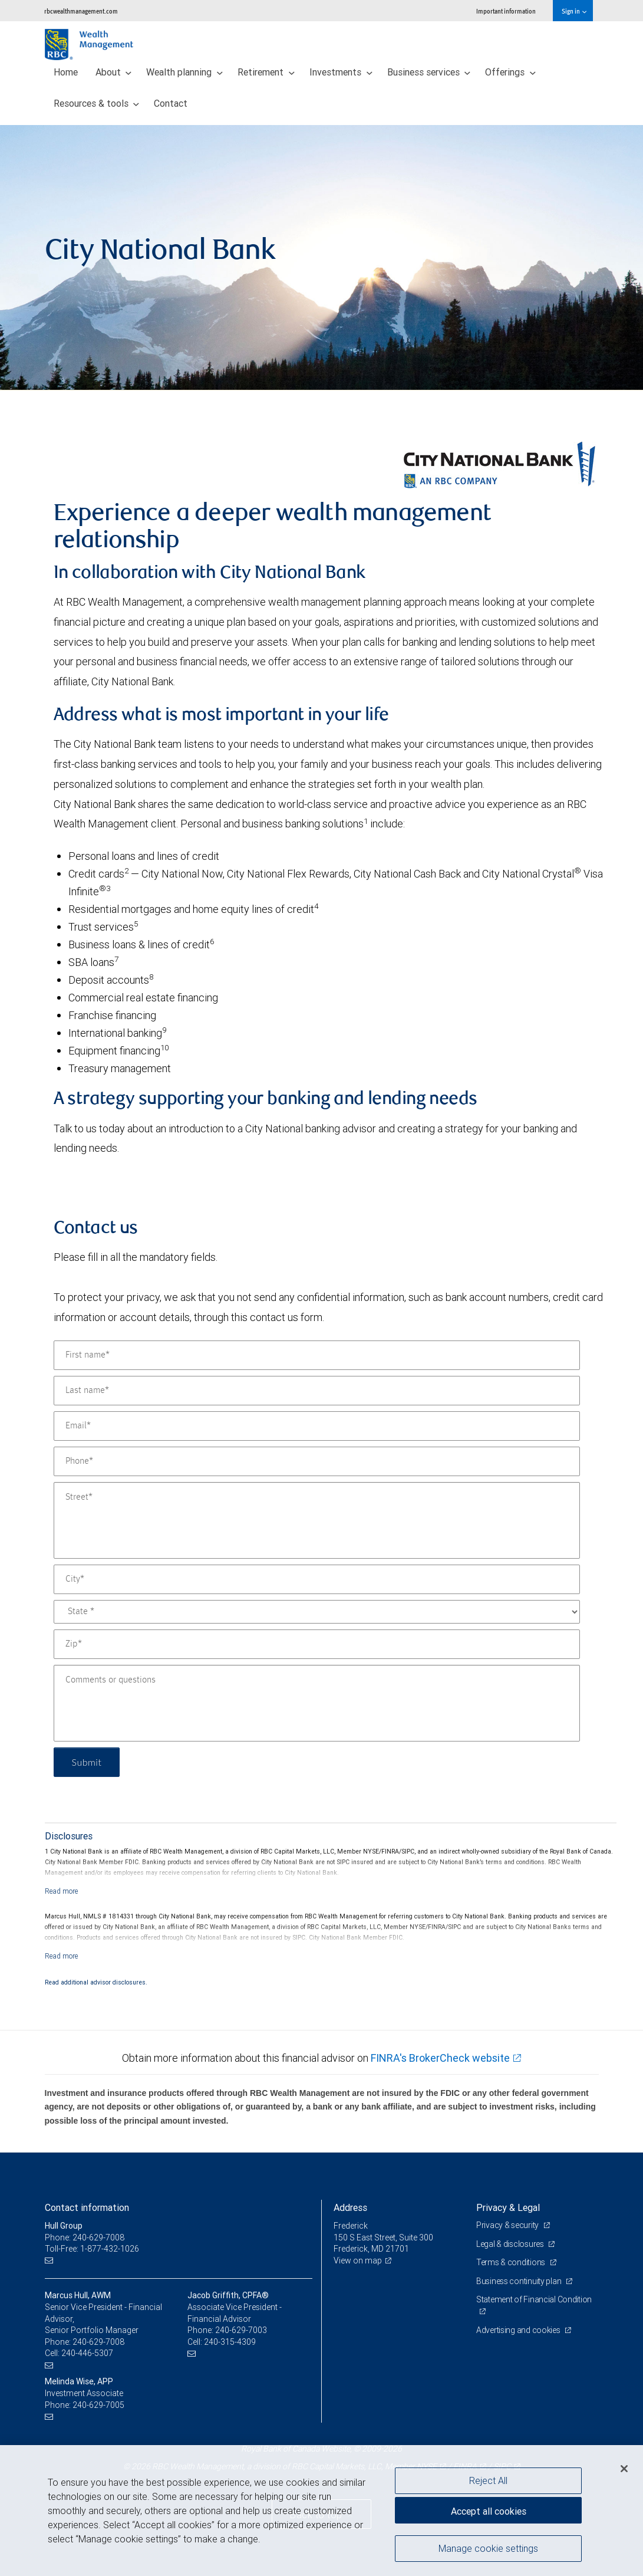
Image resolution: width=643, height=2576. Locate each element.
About (113, 72)
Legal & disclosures (510, 2244)
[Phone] (317, 1461)
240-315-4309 (230, 2342)
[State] (317, 1612)
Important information (506, 11)
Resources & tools (97, 103)
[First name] (317, 1355)
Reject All (488, 2480)
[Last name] (317, 1390)
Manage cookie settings (488, 2548)
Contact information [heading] (87, 2207)
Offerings (510, 72)
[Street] (317, 1520)
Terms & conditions (511, 2262)
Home (66, 72)
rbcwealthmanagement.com (81, 11)
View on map (358, 2260)
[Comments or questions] (317, 1703)
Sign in (574, 11)
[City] (317, 1579)
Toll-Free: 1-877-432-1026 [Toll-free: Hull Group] (92, 2248)
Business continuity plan (519, 2281)
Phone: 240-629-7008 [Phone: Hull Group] (84, 2237)
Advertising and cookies (519, 2330)
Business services (429, 72)
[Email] (317, 1426)
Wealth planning (184, 72)
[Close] (624, 2469)
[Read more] (61, 1891)
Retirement (266, 72)
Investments (340, 72)
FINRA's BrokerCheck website (440, 2058)
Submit (87, 1761)
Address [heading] (350, 2207)
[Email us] (50, 2260)
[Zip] (317, 1644)
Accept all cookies (488, 2511)
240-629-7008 (98, 2342)
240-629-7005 (98, 2405)
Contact (170, 103)
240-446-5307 (87, 2353)
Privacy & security (508, 2225)
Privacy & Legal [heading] (508, 2207)
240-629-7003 (241, 2330)
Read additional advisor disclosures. (96, 1982)
